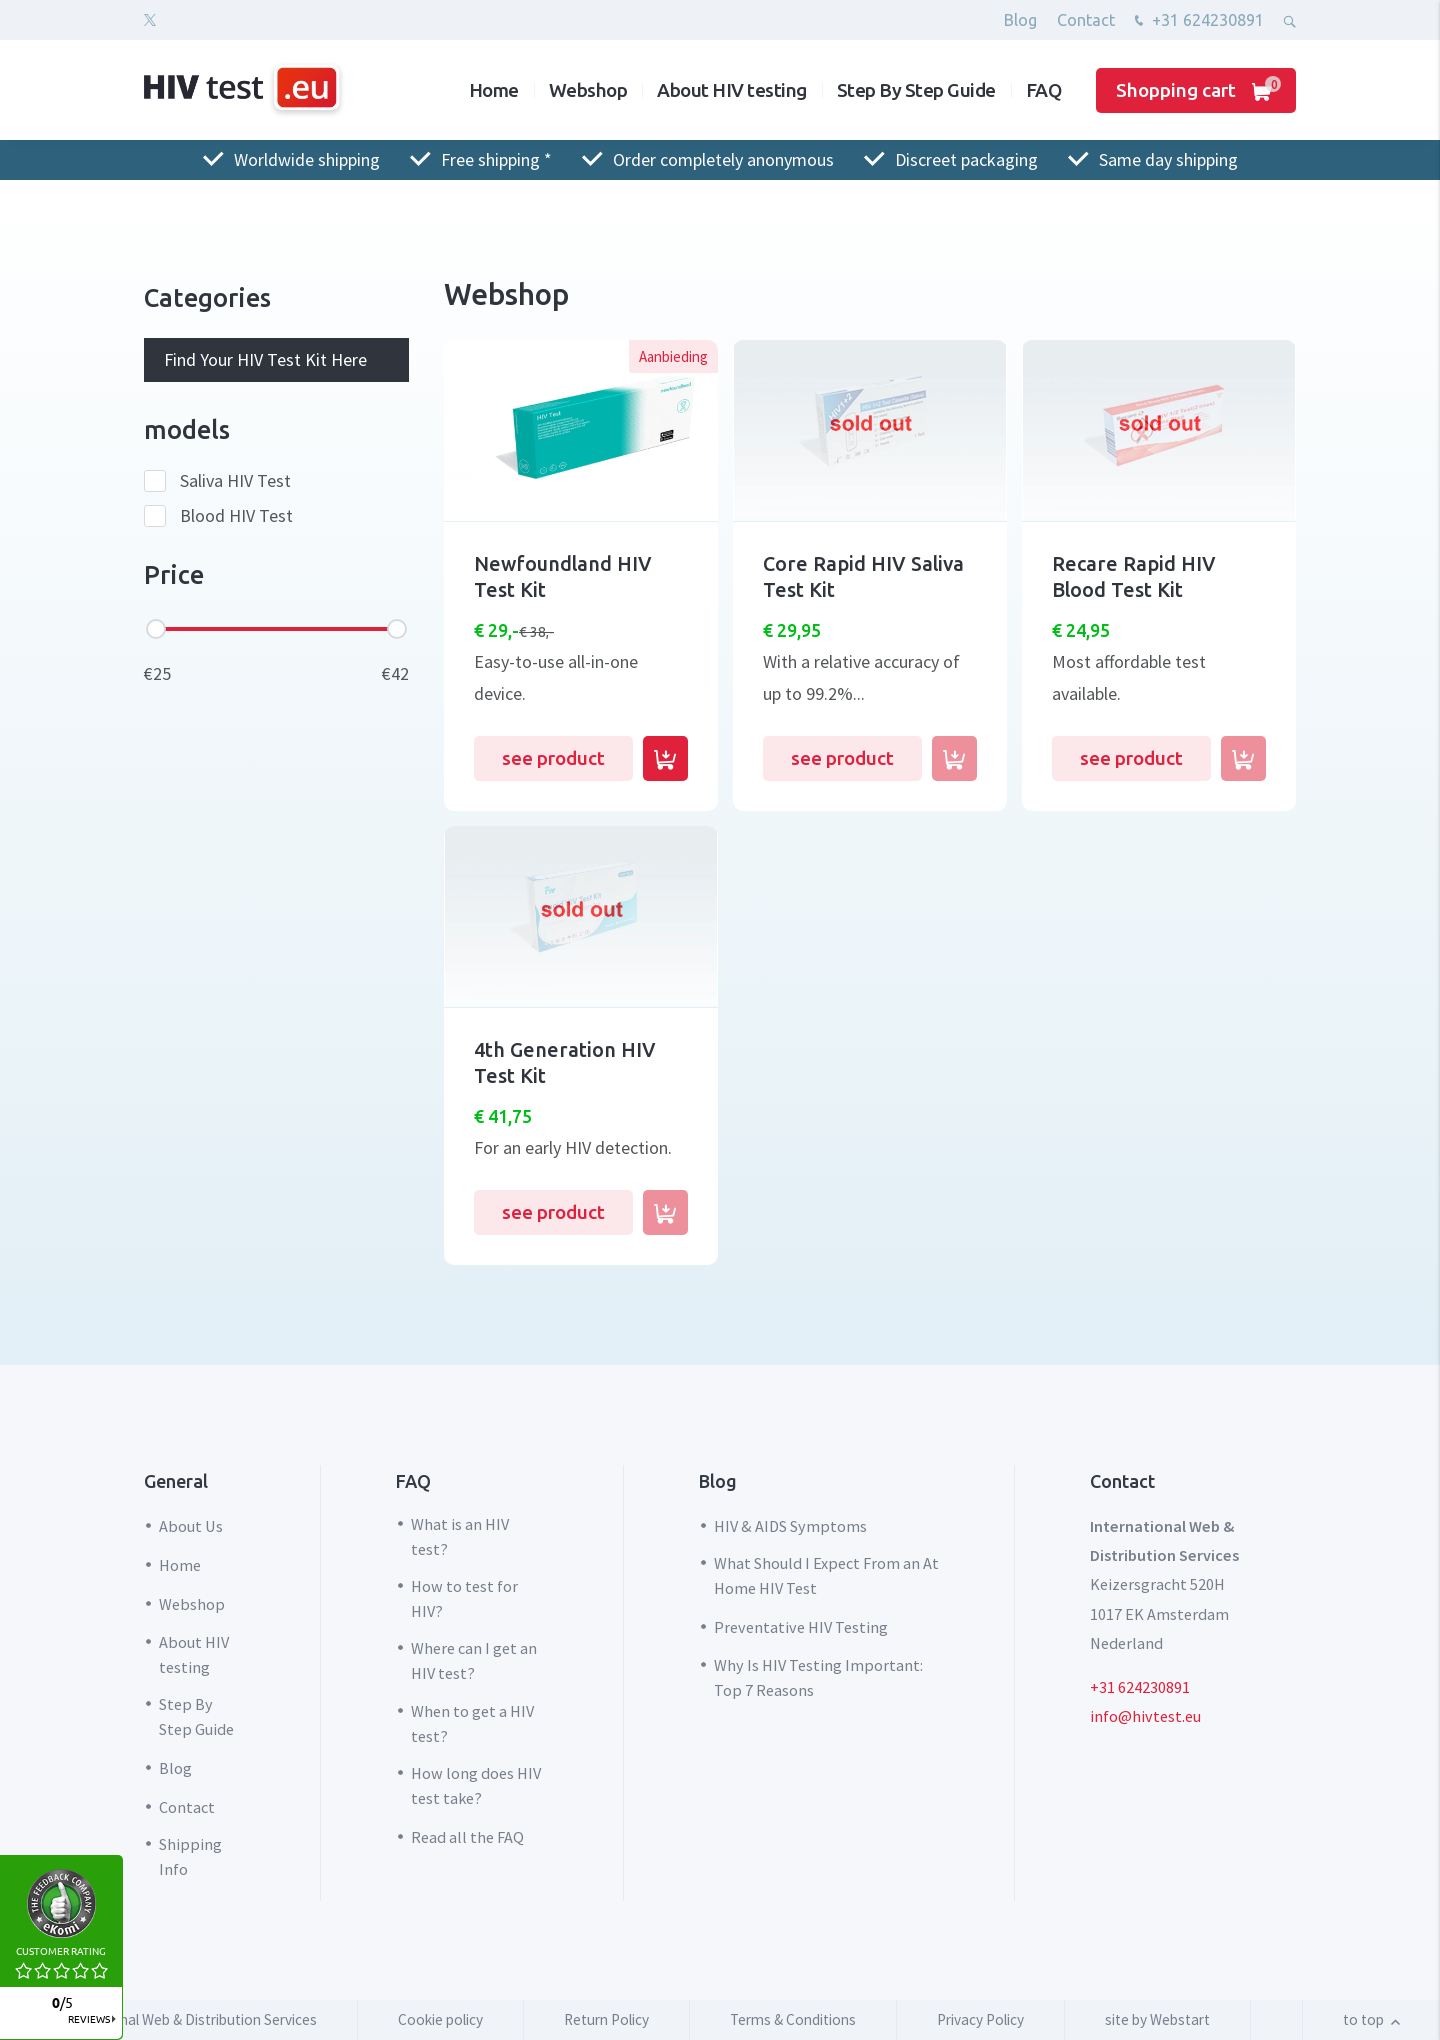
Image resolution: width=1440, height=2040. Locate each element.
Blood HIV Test (236, 516)
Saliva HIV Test (235, 481)
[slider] (156, 629)
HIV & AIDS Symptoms (790, 1526)
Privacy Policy (980, 2019)
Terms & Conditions (793, 2019)
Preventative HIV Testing (801, 1627)
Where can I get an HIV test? (474, 1660)
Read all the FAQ (467, 1837)
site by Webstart (1157, 2019)
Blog (1020, 20)
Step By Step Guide (916, 90)
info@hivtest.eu (1145, 1716)
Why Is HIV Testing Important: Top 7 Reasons (818, 1677)
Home (494, 90)
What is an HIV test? (460, 1536)
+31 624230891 (1197, 22)
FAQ (1044, 90)
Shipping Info (190, 1856)
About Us (191, 1526)
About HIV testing (732, 90)
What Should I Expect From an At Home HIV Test (826, 1575)
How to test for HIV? (464, 1598)
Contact (1086, 20)
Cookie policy (440, 2019)
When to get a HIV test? (472, 1723)
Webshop (588, 90)
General (176, 1481)
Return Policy (606, 2019)
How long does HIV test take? (476, 1785)
